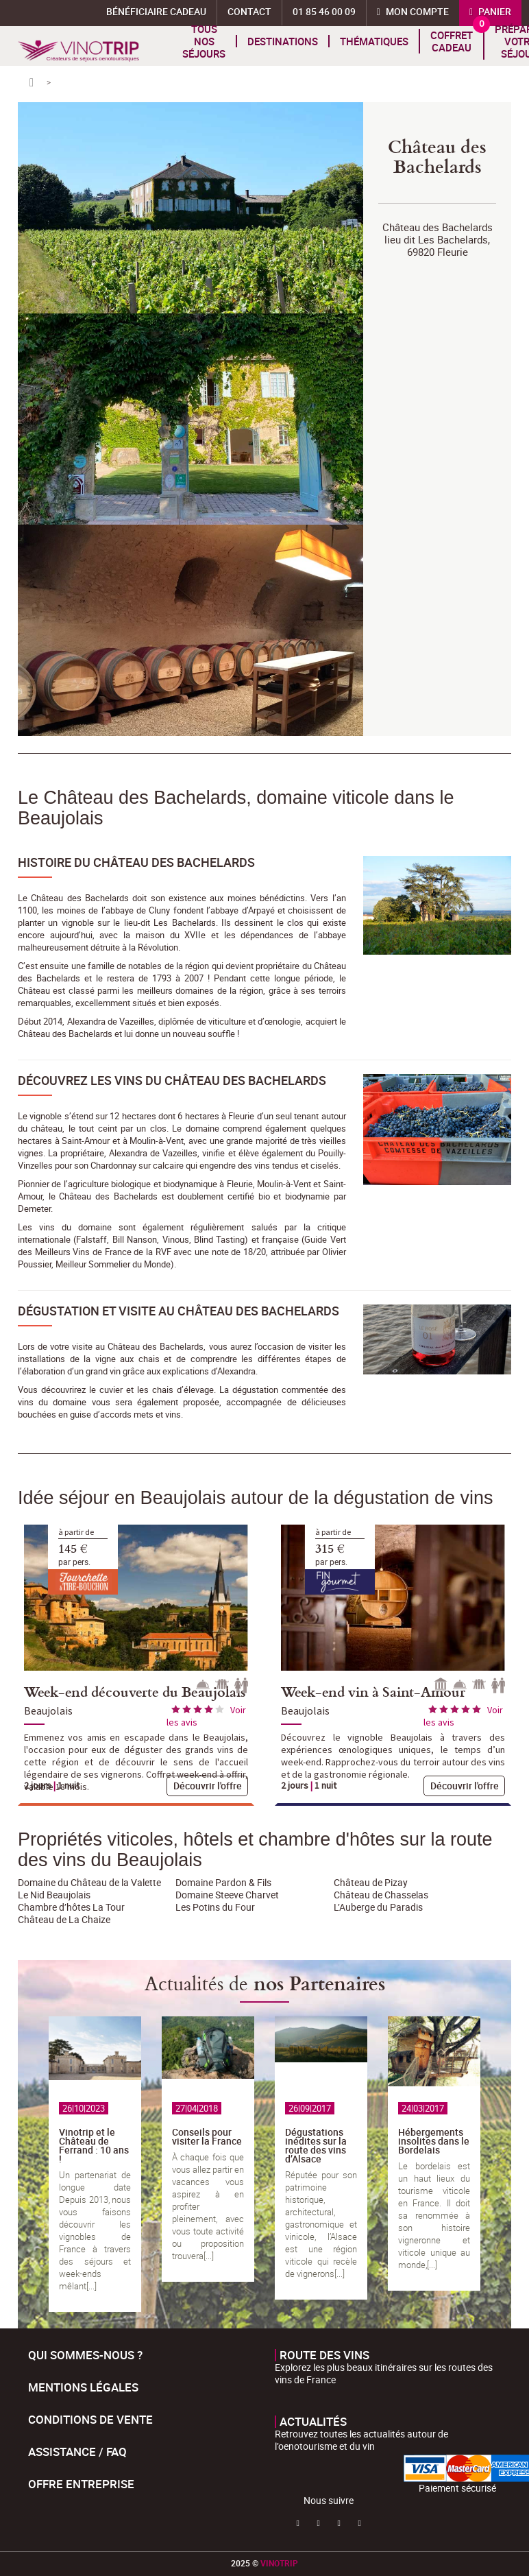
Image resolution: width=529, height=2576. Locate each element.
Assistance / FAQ (77, 2451)
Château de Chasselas (381, 1894)
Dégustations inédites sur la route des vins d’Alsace (316, 2145)
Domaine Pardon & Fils (223, 1882)
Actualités (313, 2422)
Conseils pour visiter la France (207, 2136)
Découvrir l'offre (207, 1785)
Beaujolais (48, 1710)
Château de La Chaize (64, 1919)
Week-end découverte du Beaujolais (134, 1691)
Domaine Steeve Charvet (227, 1894)
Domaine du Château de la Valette (89, 1882)
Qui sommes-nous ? (85, 2355)
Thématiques (374, 41)
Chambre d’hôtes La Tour (71, 1906)
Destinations (282, 41)
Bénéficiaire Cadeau (156, 11)
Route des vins (324, 2355)
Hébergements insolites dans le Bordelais (433, 2140)
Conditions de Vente (90, 2419)
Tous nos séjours (203, 41)
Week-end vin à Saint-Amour (373, 1691)
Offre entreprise (81, 2484)
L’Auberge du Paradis (378, 1906)
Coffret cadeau (451, 41)
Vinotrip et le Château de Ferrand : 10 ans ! (94, 2145)
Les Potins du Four (215, 1906)
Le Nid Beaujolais (54, 1894)
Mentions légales (83, 2387)
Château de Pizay (371, 1882)
